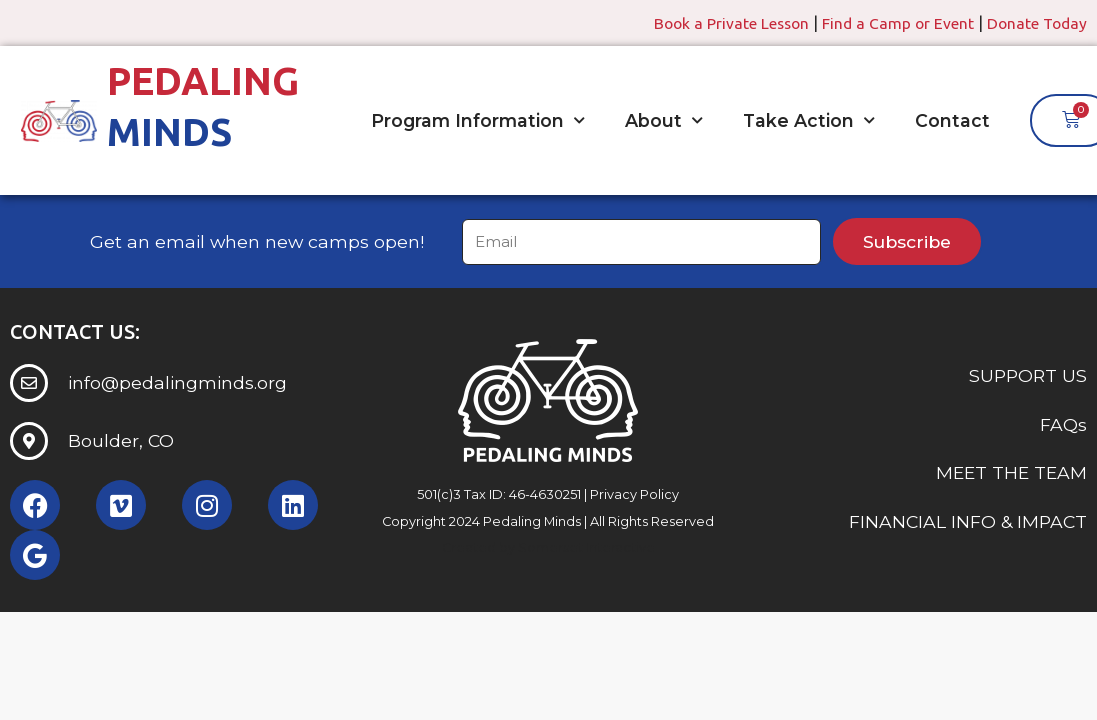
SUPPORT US (1028, 376)
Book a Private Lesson (723, 23)
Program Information (478, 121)
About (664, 121)
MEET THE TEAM (1011, 472)
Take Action (809, 121)
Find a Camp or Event (893, 23)
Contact (952, 120)
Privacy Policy (634, 494)
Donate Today (1035, 23)
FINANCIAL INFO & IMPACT (968, 521)
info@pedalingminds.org (177, 382)
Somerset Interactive (586, 547)
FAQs (1063, 424)
